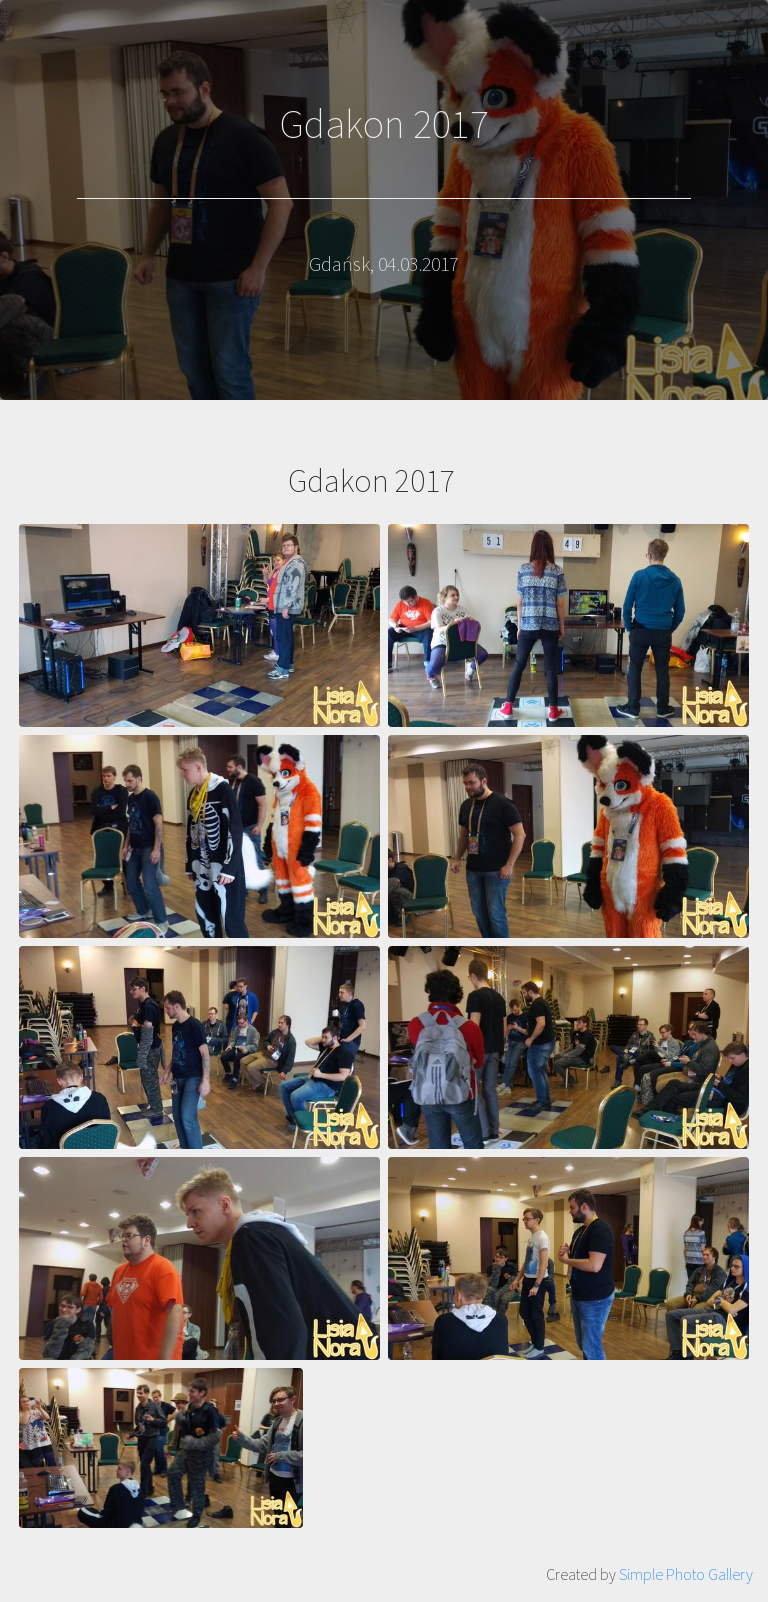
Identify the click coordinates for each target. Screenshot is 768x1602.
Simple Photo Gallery (686, 1574)
